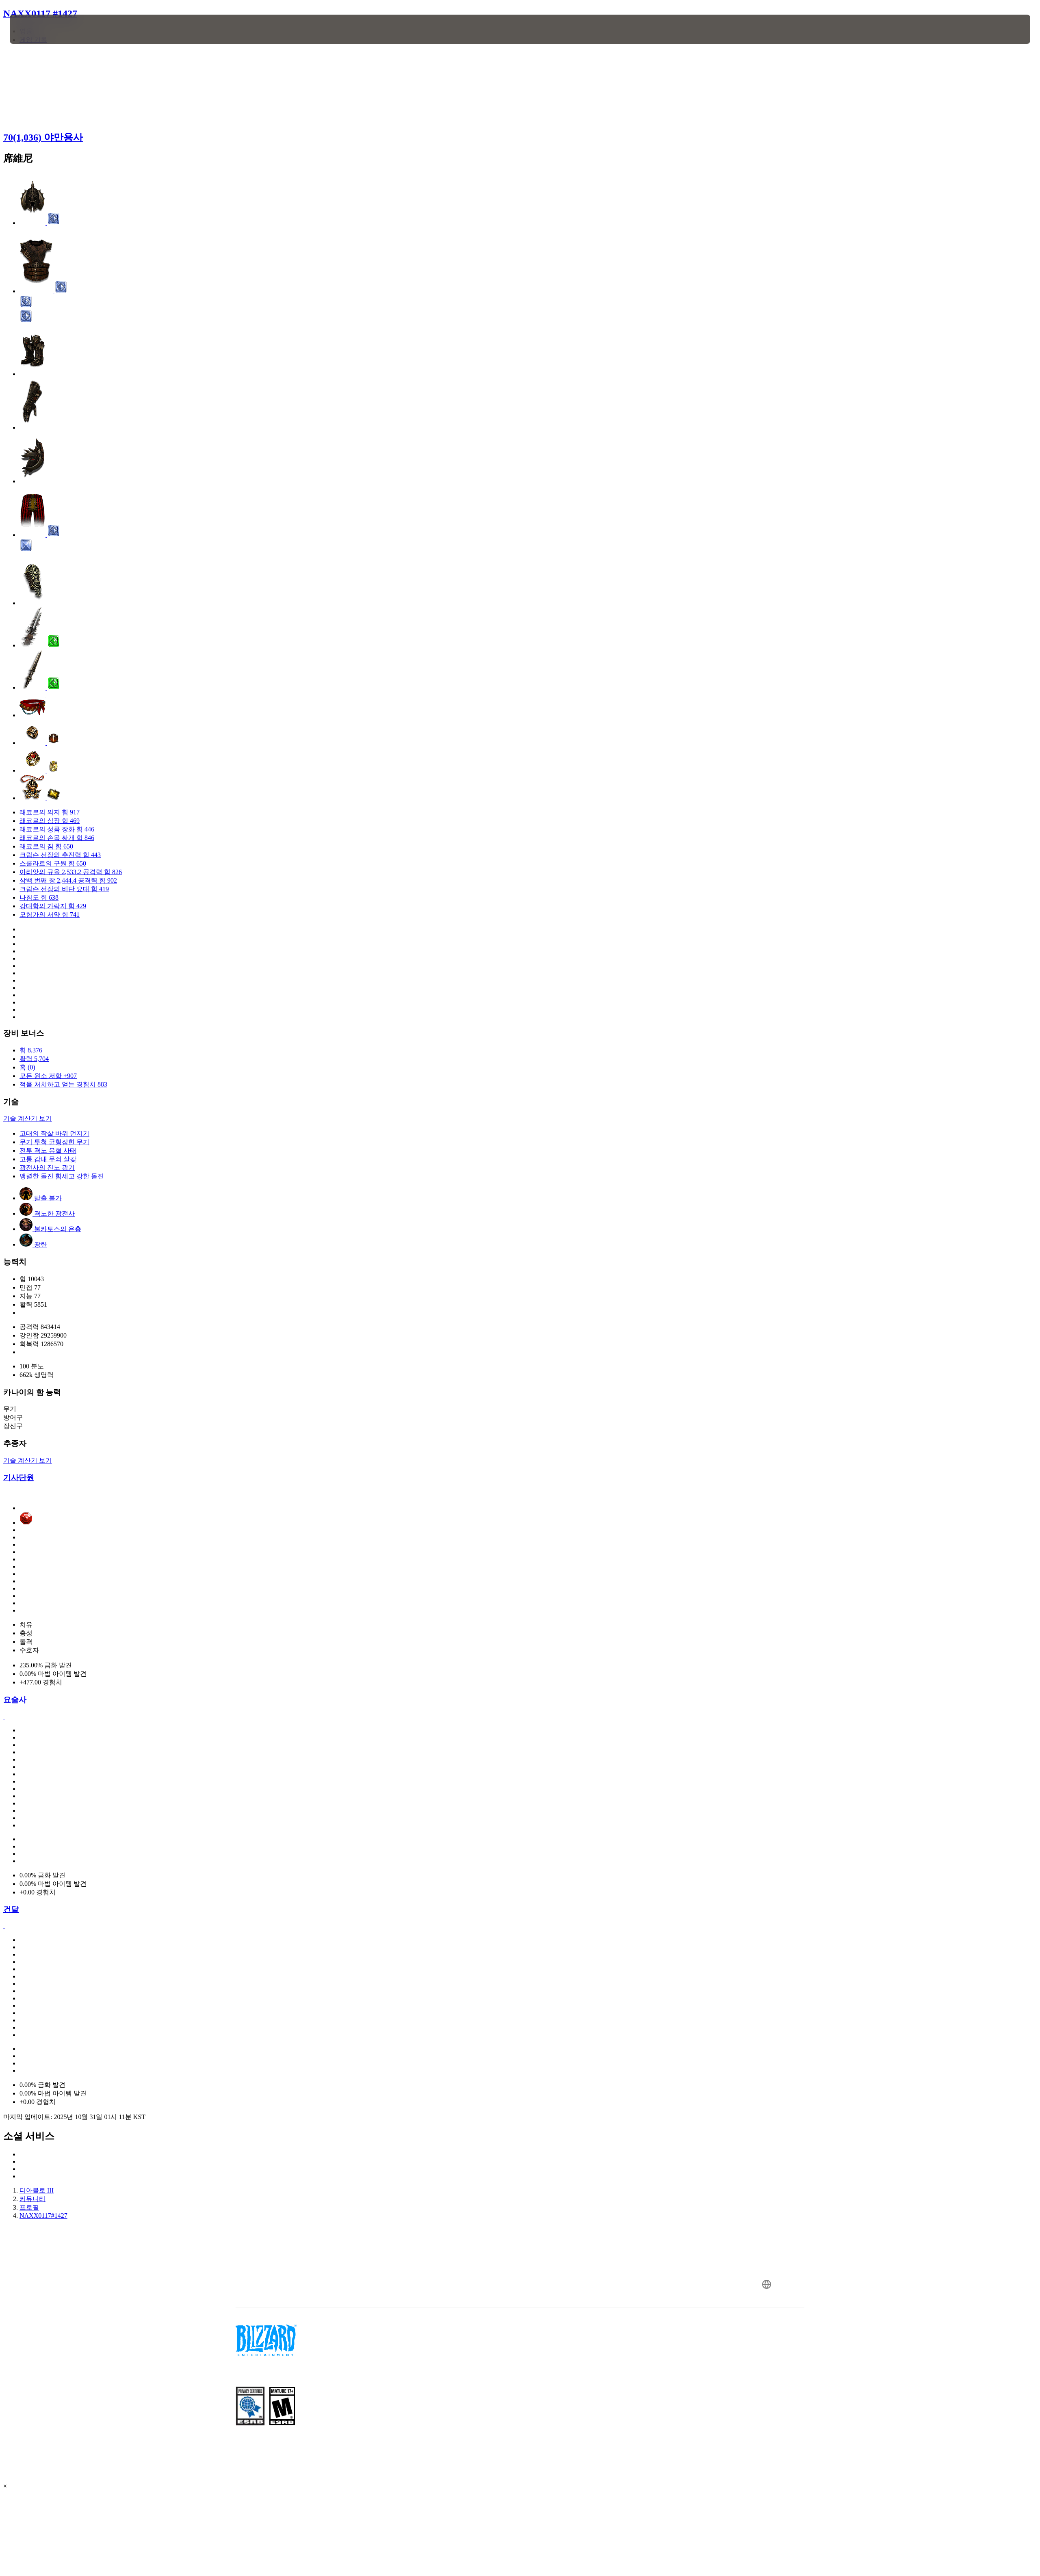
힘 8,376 (31, 1050)
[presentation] (40, 29)
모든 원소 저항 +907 (48, 1075)
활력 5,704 (34, 1058)
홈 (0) (27, 1067)
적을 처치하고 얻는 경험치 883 (63, 1084)
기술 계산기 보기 (27, 1118)
